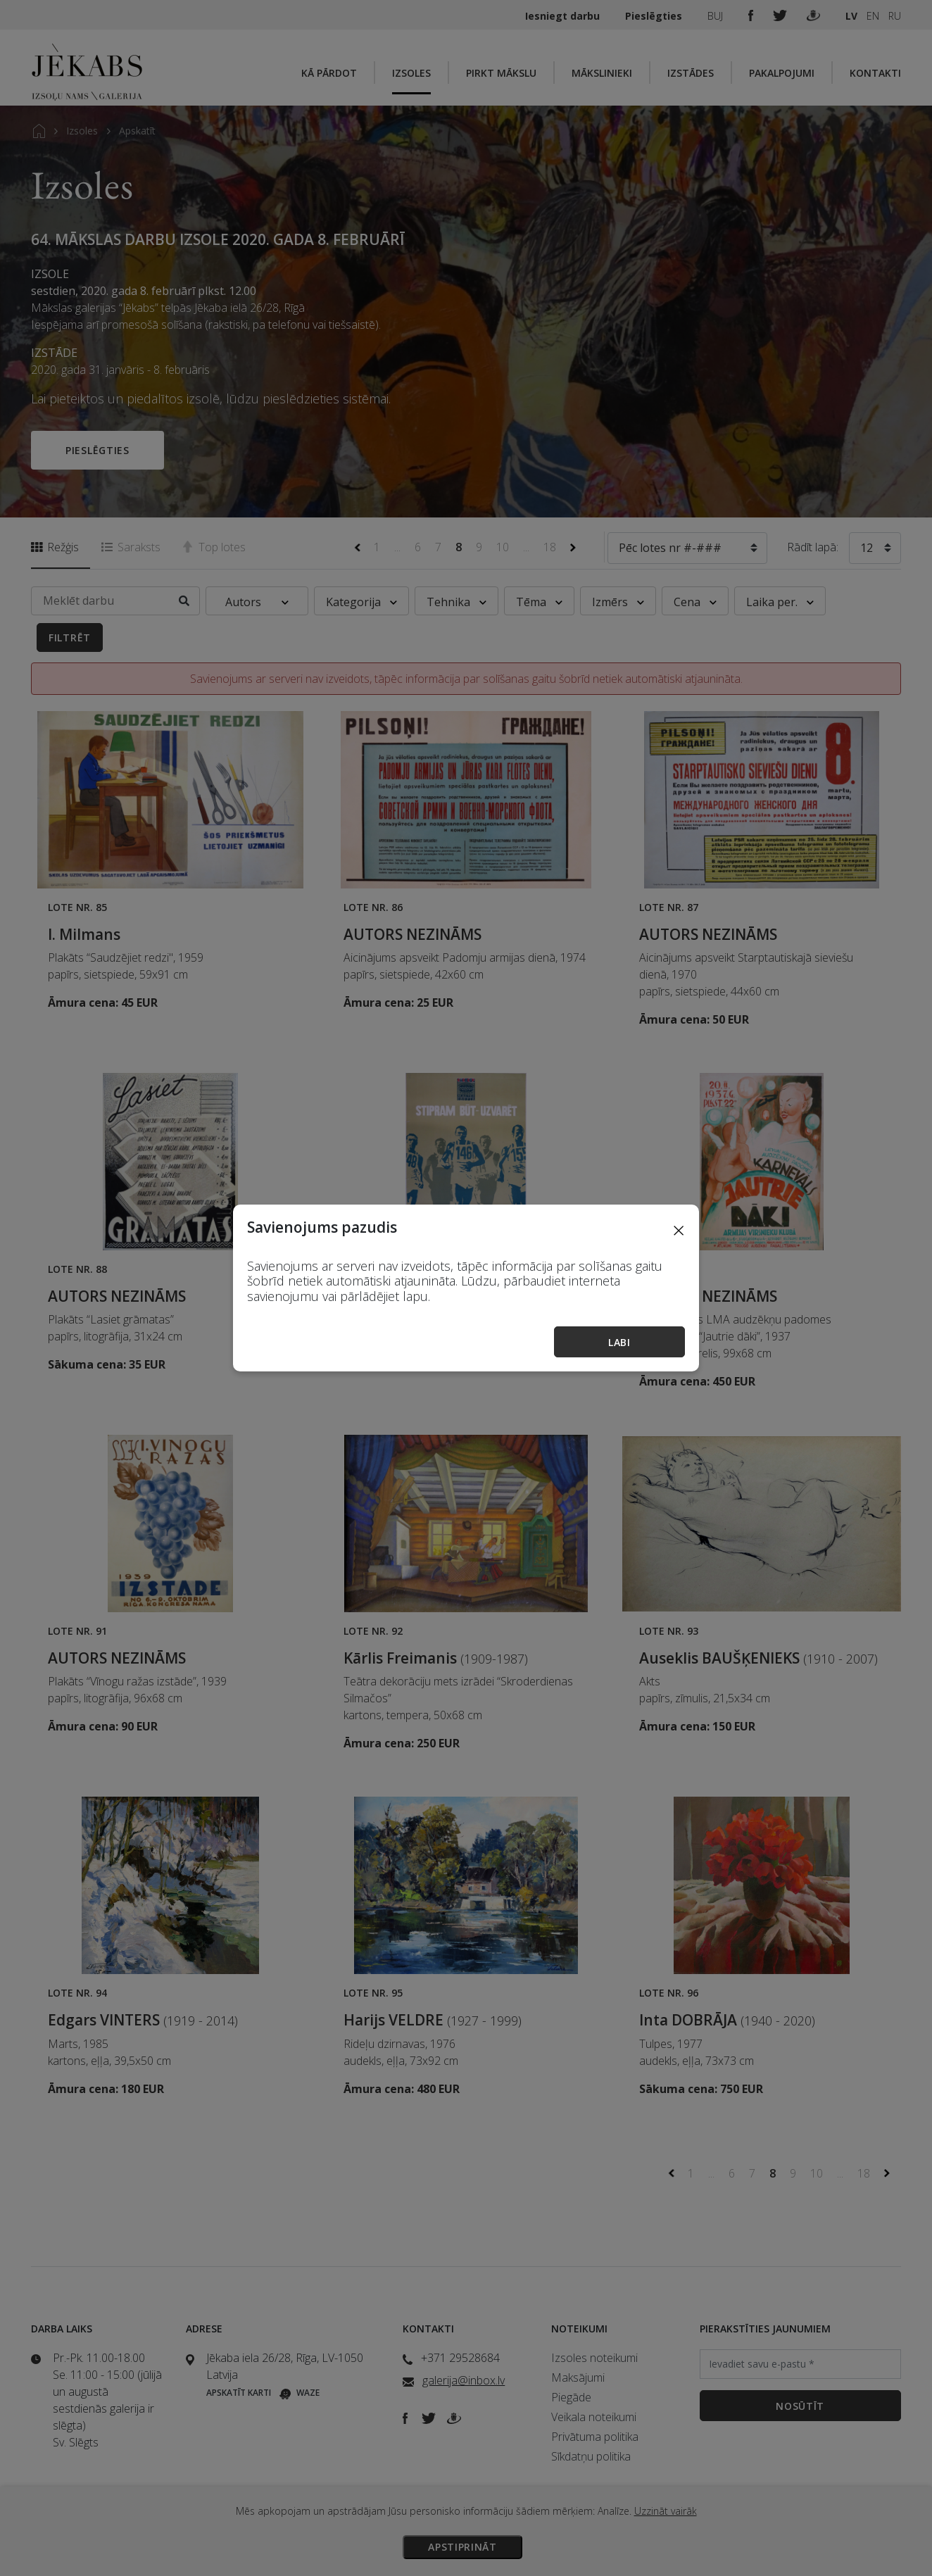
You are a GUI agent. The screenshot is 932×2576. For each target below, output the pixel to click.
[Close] (678, 1230)
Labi (619, 1342)
